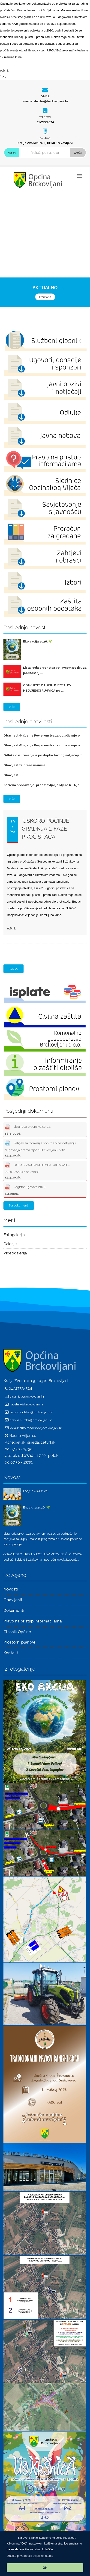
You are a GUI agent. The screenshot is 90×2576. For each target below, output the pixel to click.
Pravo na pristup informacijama (32, 1621)
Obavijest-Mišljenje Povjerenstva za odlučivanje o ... (43, 735)
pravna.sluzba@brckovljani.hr (45, 101)
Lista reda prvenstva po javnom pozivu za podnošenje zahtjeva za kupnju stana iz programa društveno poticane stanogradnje (42, 1539)
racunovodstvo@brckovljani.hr (31, 1412)
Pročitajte (45, 297)
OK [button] (45, 2568)
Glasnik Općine (17, 1631)
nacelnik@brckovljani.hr (26, 1404)
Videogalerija (15, 1253)
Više (12, 707)
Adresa (45, 137)
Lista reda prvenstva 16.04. (28, 1129)
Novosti (10, 1589)
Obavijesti (12, 1599)
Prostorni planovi (19, 1642)
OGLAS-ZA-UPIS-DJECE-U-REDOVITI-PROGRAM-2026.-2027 (37, 1170)
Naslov (12, 152)
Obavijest (10, 775)
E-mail (45, 96)
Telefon (45, 117)
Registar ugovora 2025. (25, 1189)
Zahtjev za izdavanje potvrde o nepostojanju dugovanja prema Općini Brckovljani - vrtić (40, 1148)
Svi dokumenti (19, 1205)
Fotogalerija (14, 1234)
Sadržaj (77, 152)
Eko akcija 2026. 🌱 (37, 641)
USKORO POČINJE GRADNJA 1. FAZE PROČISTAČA (45, 828)
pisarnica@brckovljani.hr (26, 1396)
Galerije (10, 1243)
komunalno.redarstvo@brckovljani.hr (35, 1428)
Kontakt (10, 1652)
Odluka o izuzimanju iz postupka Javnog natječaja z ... (44, 755)
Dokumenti (13, 1610)
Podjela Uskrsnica (35, 1491)
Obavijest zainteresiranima (24, 765)
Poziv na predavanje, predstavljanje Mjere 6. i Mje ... (43, 785)
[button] (30, 2555)
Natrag (13, 968)
